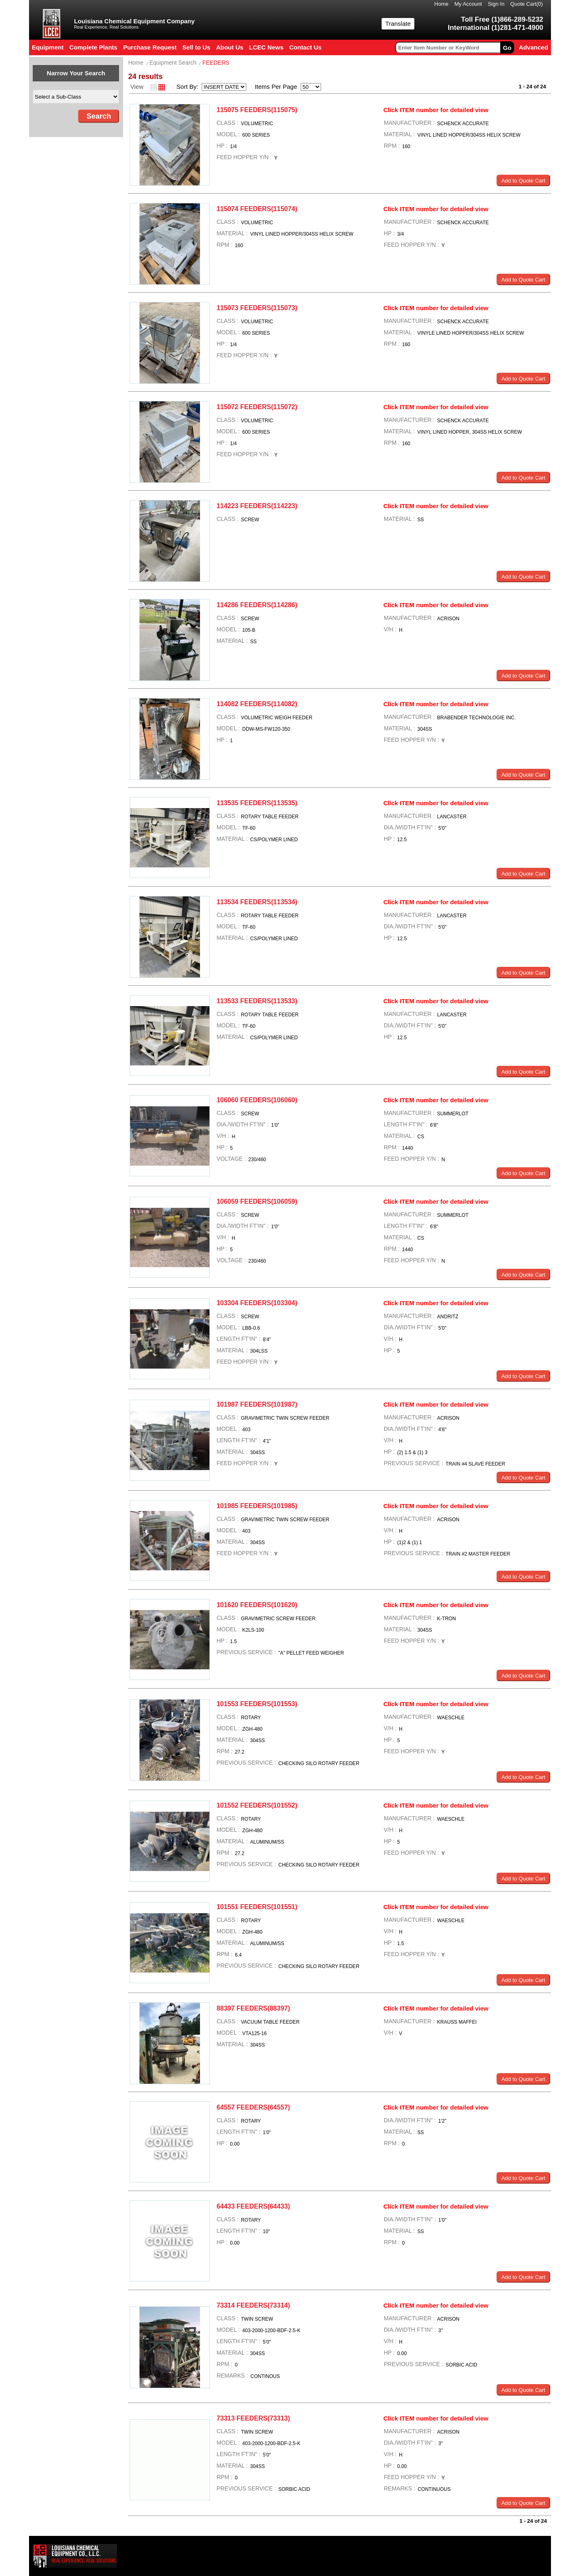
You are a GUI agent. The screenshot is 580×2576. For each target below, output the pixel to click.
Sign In (496, 4)
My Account (468, 4)
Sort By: (188, 86)
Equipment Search (172, 62)
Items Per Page (273, 86)
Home (441, 4)
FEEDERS (215, 62)
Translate (398, 23)
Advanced (533, 47)
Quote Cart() (526, 4)
